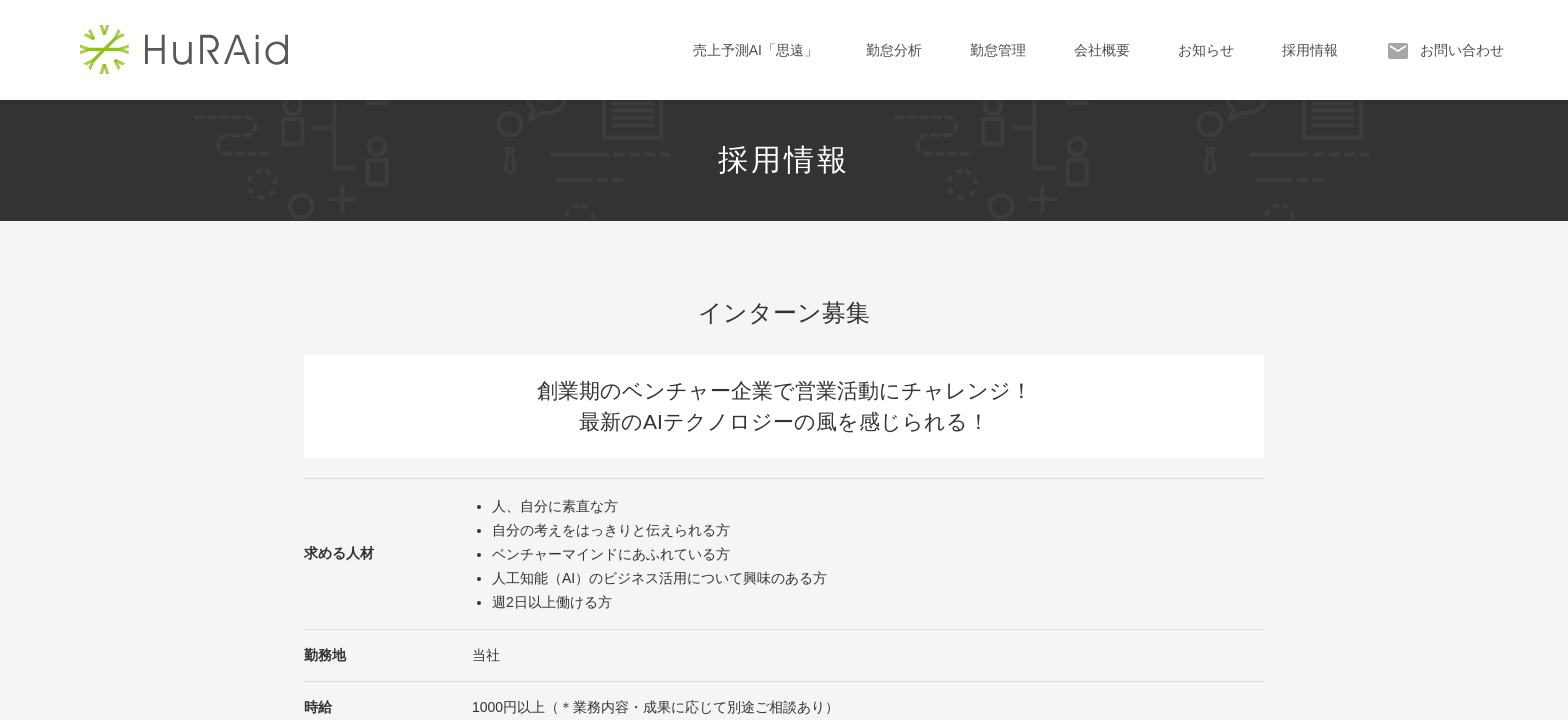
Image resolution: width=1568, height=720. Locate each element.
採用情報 (1310, 50)
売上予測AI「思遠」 (755, 50)
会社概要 (1102, 50)
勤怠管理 (998, 50)
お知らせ (1206, 50)
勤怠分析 (894, 50)
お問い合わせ (1445, 51)
